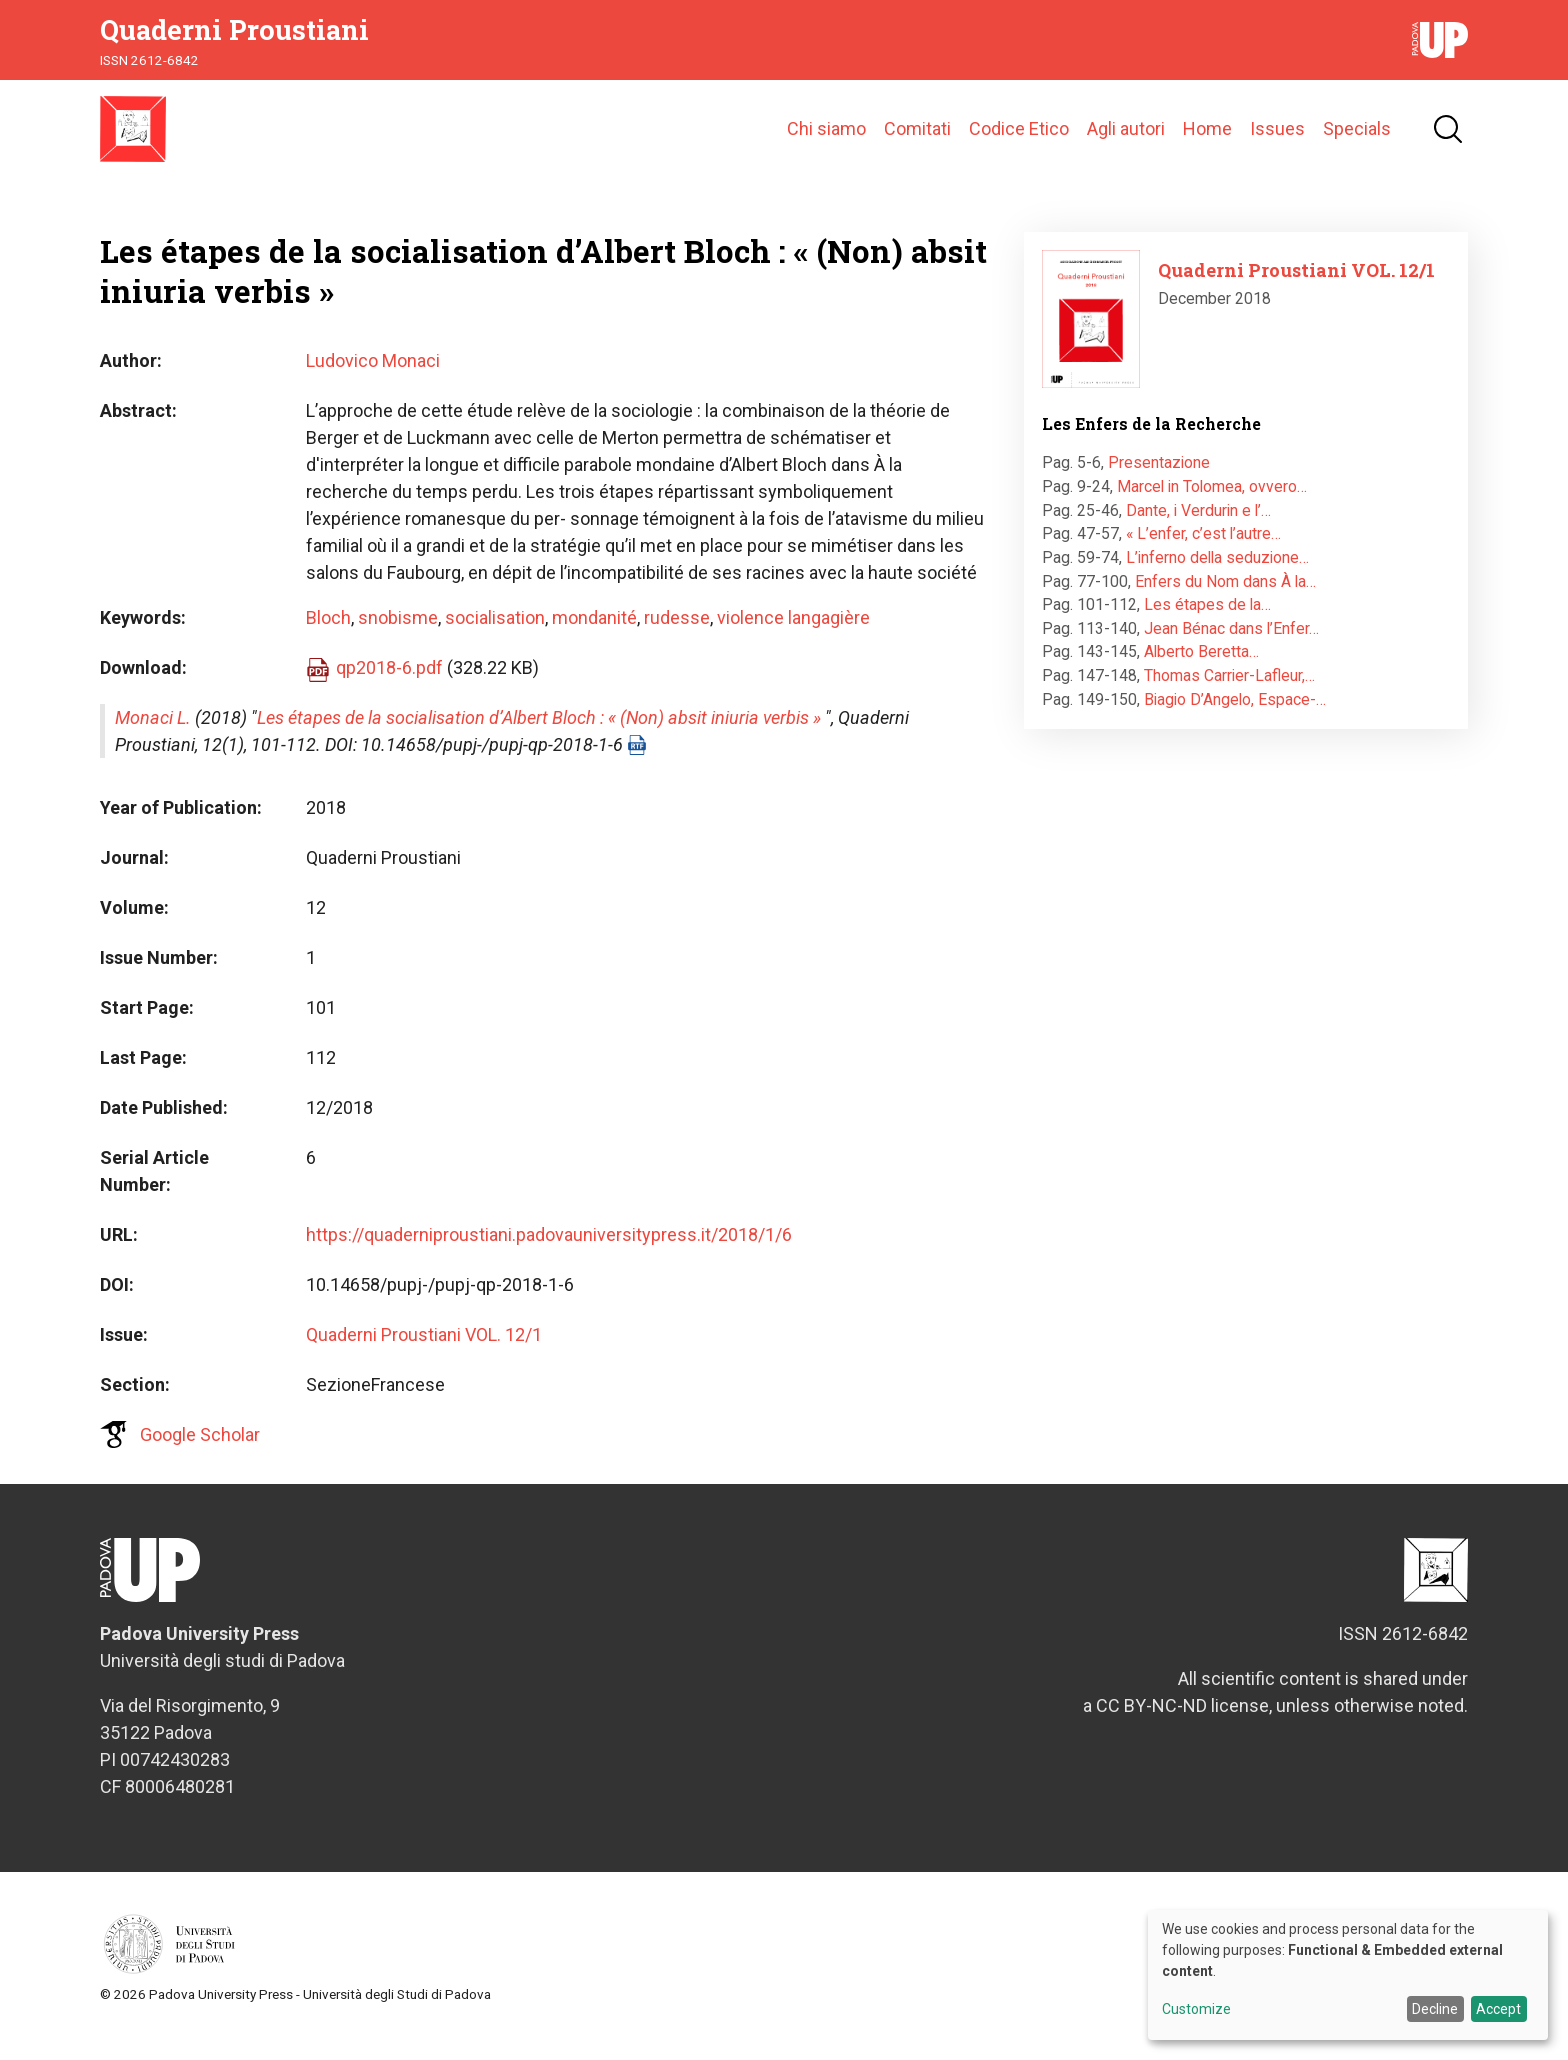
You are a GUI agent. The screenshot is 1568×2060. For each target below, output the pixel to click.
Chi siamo (826, 139)
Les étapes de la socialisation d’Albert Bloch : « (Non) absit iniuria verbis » (539, 739)
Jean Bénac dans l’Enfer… (1231, 649)
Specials (1357, 139)
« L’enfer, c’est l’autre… (1203, 555)
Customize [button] (1196, 2009)
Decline (1435, 2009)
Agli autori (1126, 139)
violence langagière (793, 639)
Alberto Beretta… (1201, 673)
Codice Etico (1019, 139)
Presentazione (1159, 484)
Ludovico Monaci (373, 382)
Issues (1277, 139)
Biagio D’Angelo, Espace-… (1235, 720)
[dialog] (1348, 1975)
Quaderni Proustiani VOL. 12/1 (424, 1356)
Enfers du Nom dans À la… (1225, 602)
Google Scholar (200, 1456)
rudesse (677, 639)
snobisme (398, 639)
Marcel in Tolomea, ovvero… (1212, 508)
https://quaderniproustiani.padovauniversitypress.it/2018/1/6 (549, 1256)
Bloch (328, 639)
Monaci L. (153, 739)
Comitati (917, 139)
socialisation (495, 639)
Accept (1498, 2009)
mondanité (594, 639)
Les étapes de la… (1207, 626)
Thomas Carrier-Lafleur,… (1229, 697)
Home (1207, 139)
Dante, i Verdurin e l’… (1198, 531)
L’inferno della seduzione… (1217, 579)
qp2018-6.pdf (389, 689)
